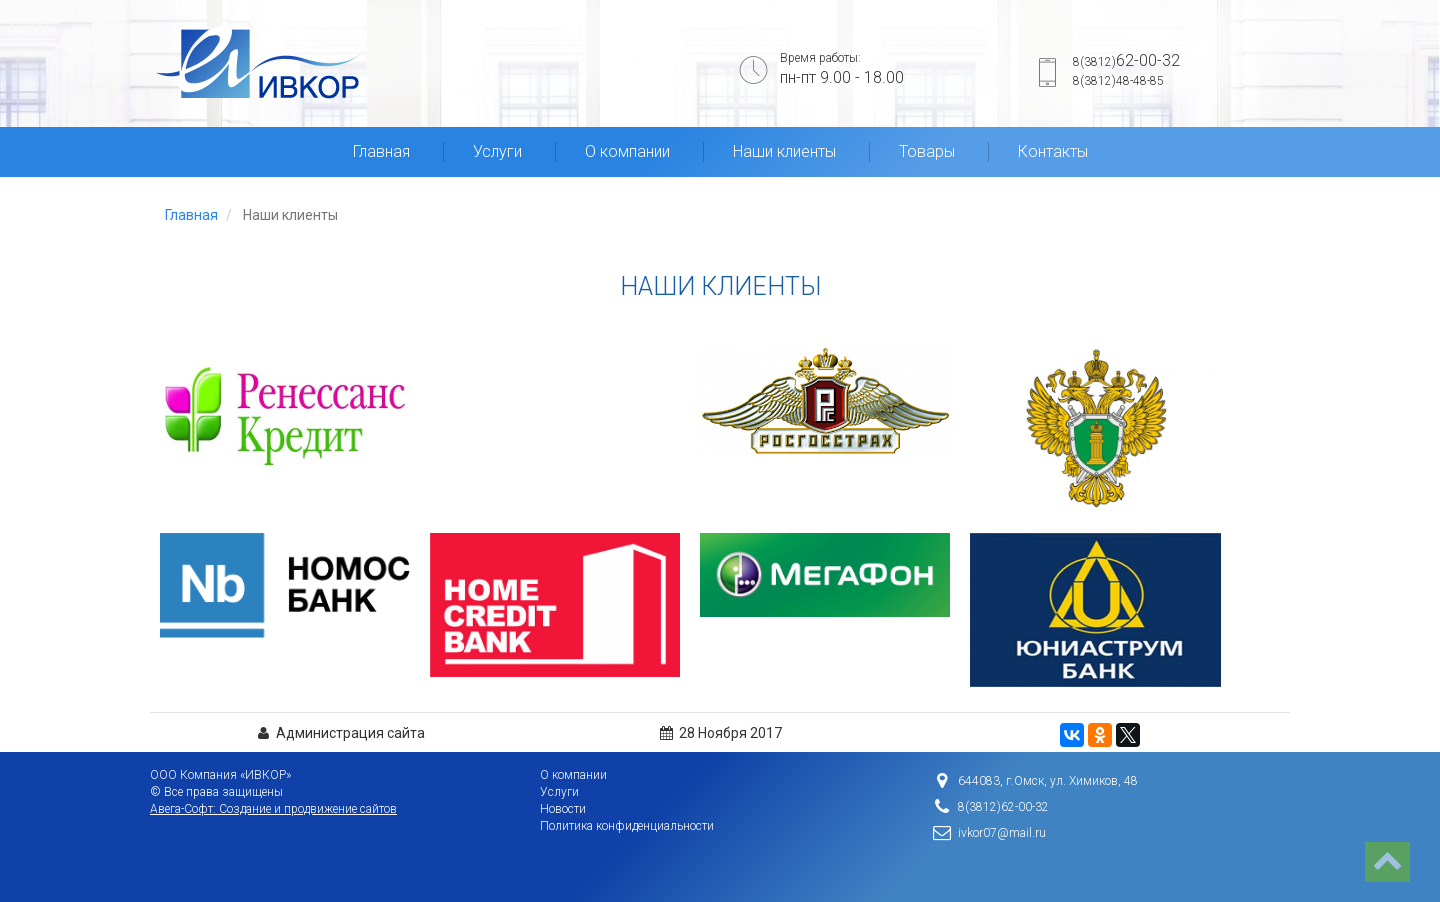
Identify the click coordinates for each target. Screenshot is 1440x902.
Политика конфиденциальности (627, 826)
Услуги (497, 151)
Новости (563, 809)
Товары (927, 151)
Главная (381, 151)
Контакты (1053, 151)
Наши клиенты (784, 151)
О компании (627, 151)
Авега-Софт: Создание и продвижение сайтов (273, 809)
